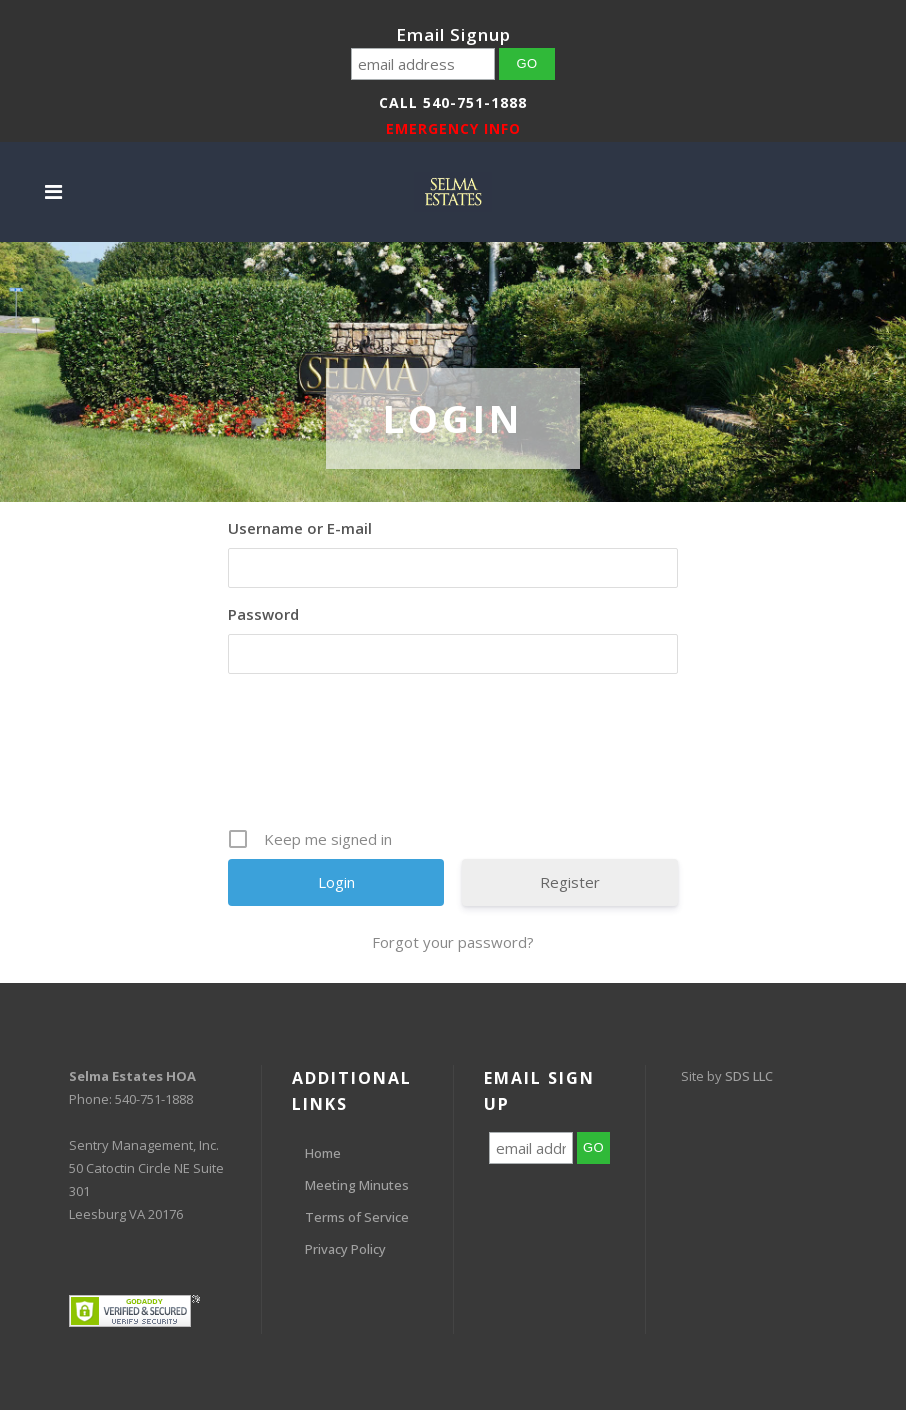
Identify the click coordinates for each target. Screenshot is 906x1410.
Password (263, 614)
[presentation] (455, 758)
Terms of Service (357, 1217)
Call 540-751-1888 (453, 102)
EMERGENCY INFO (453, 128)
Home (323, 1153)
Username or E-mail (300, 528)
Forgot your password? (453, 942)
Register (570, 882)
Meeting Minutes (357, 1185)
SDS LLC (749, 1076)
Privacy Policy (345, 1249)
